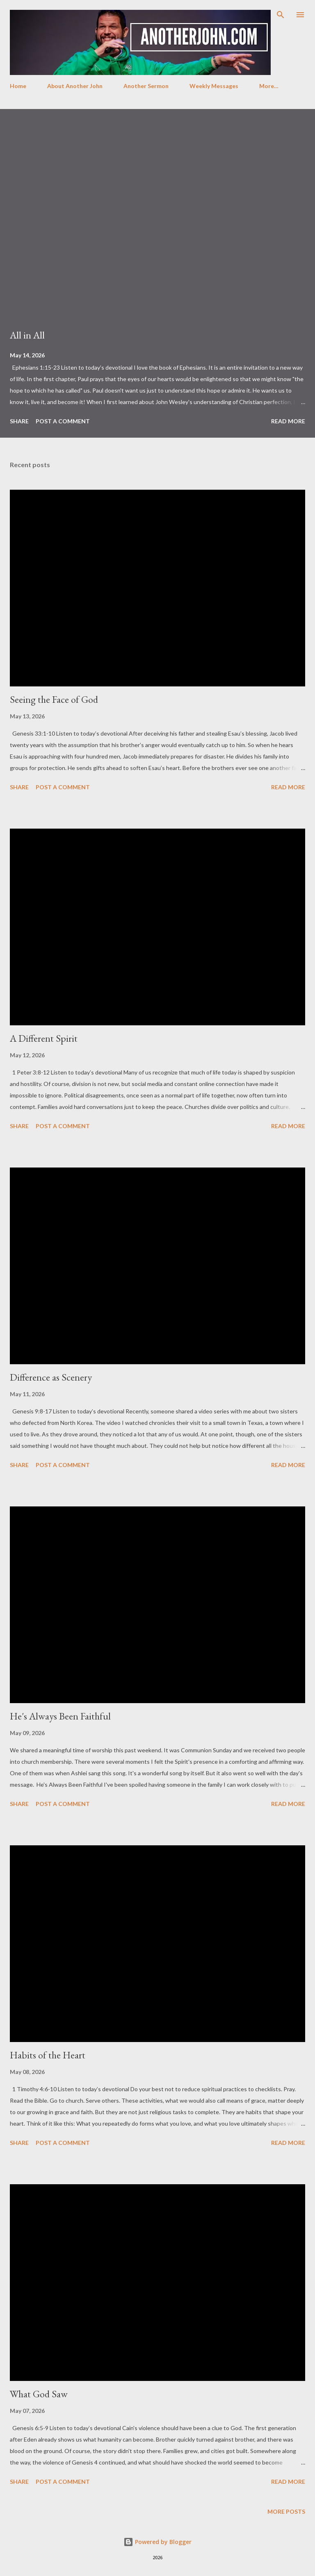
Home (18, 85)
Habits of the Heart (47, 2055)
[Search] (280, 15)
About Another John (75, 85)
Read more (288, 421)
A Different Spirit (44, 1038)
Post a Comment (63, 421)
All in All (27, 335)
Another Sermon (146, 85)
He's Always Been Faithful (60, 1716)
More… (268, 85)
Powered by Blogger (157, 2542)
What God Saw (39, 2393)
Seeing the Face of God (54, 699)
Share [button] (19, 421)
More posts (286, 2511)
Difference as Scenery (51, 1377)
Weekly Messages (213, 85)
